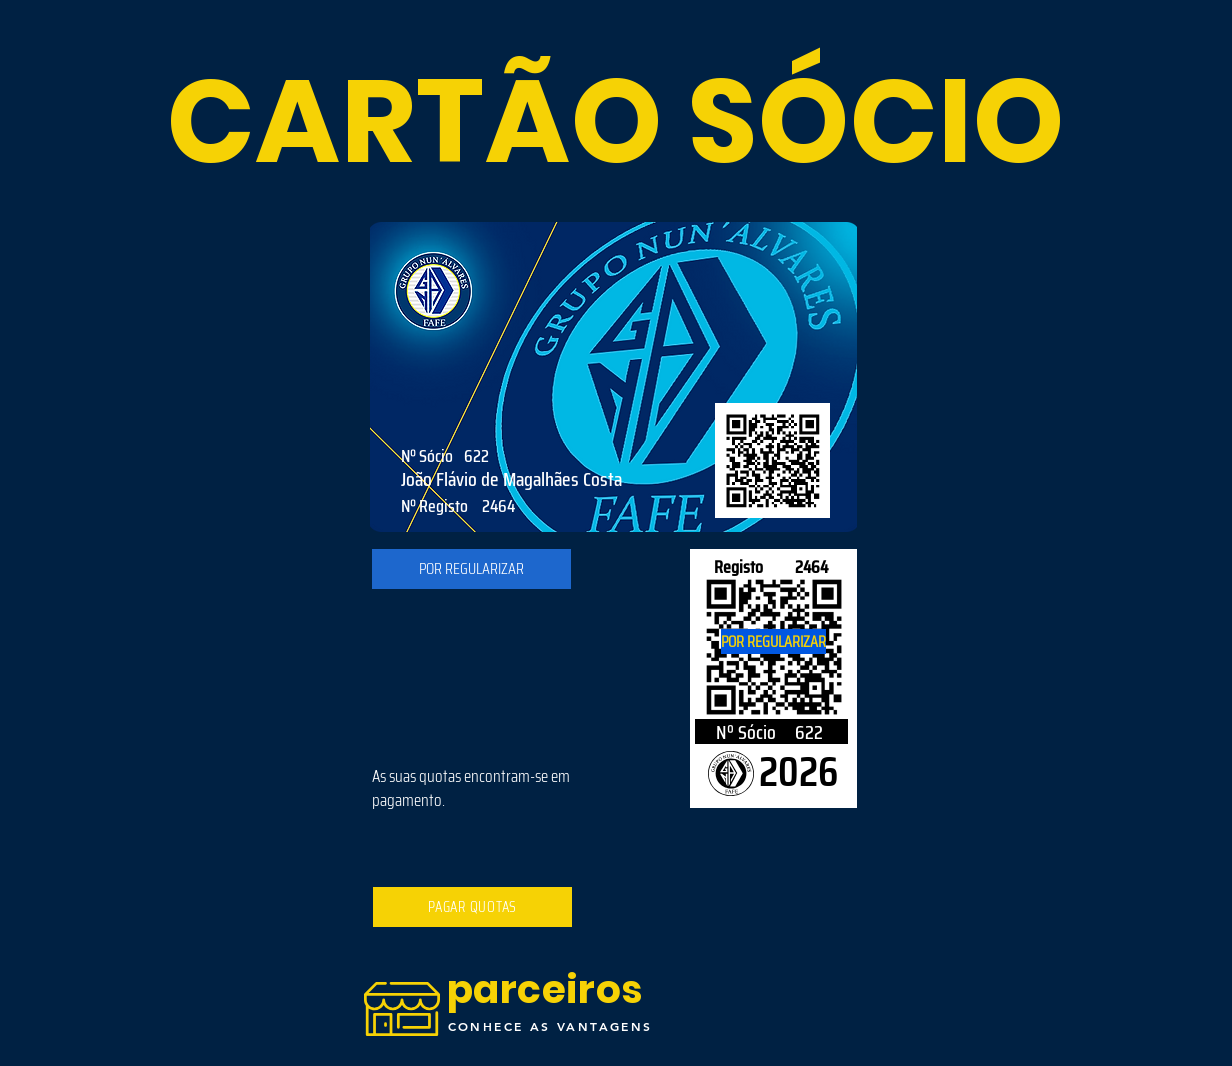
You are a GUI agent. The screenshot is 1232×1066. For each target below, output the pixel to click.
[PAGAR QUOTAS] (472, 907)
